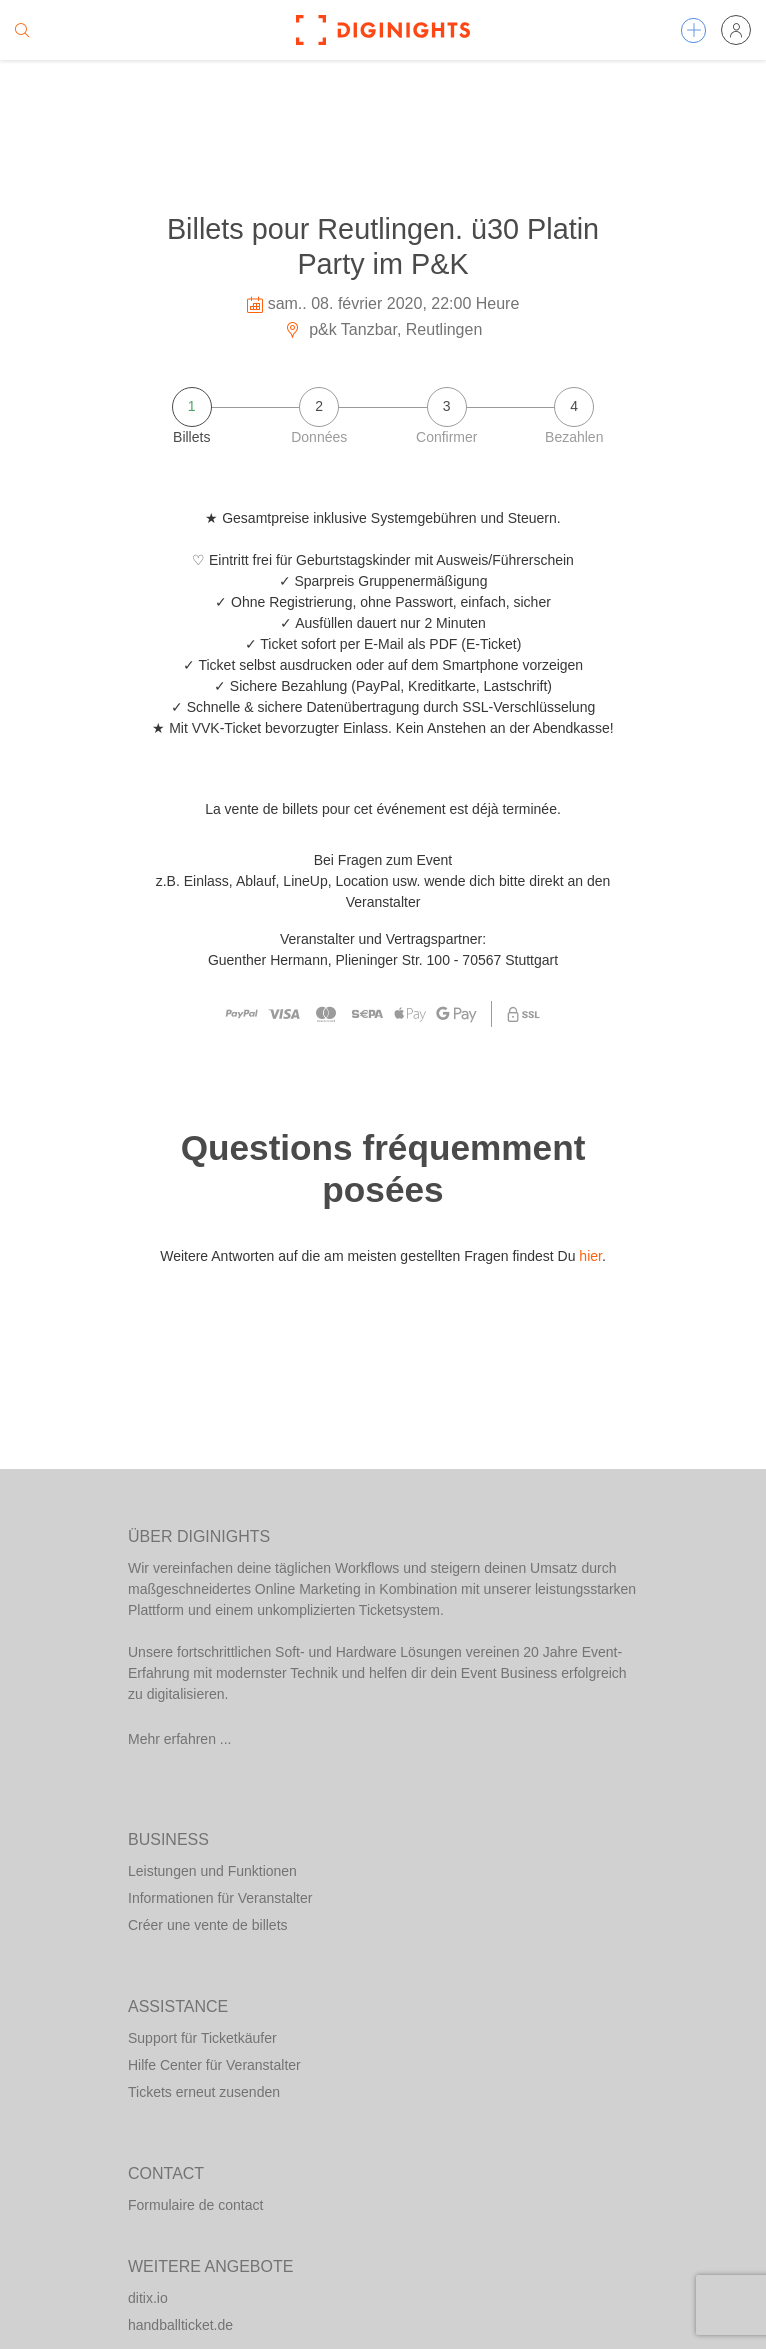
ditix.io (148, 2298)
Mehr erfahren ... (180, 1739)
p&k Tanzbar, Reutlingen (383, 329)
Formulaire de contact (195, 2205)
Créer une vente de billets (208, 1925)
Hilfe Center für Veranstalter (214, 2065)
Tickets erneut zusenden (204, 2092)
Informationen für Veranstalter (220, 1898)
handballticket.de (180, 2325)
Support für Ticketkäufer (202, 2038)
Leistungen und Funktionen (212, 1871)
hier (590, 1256)
